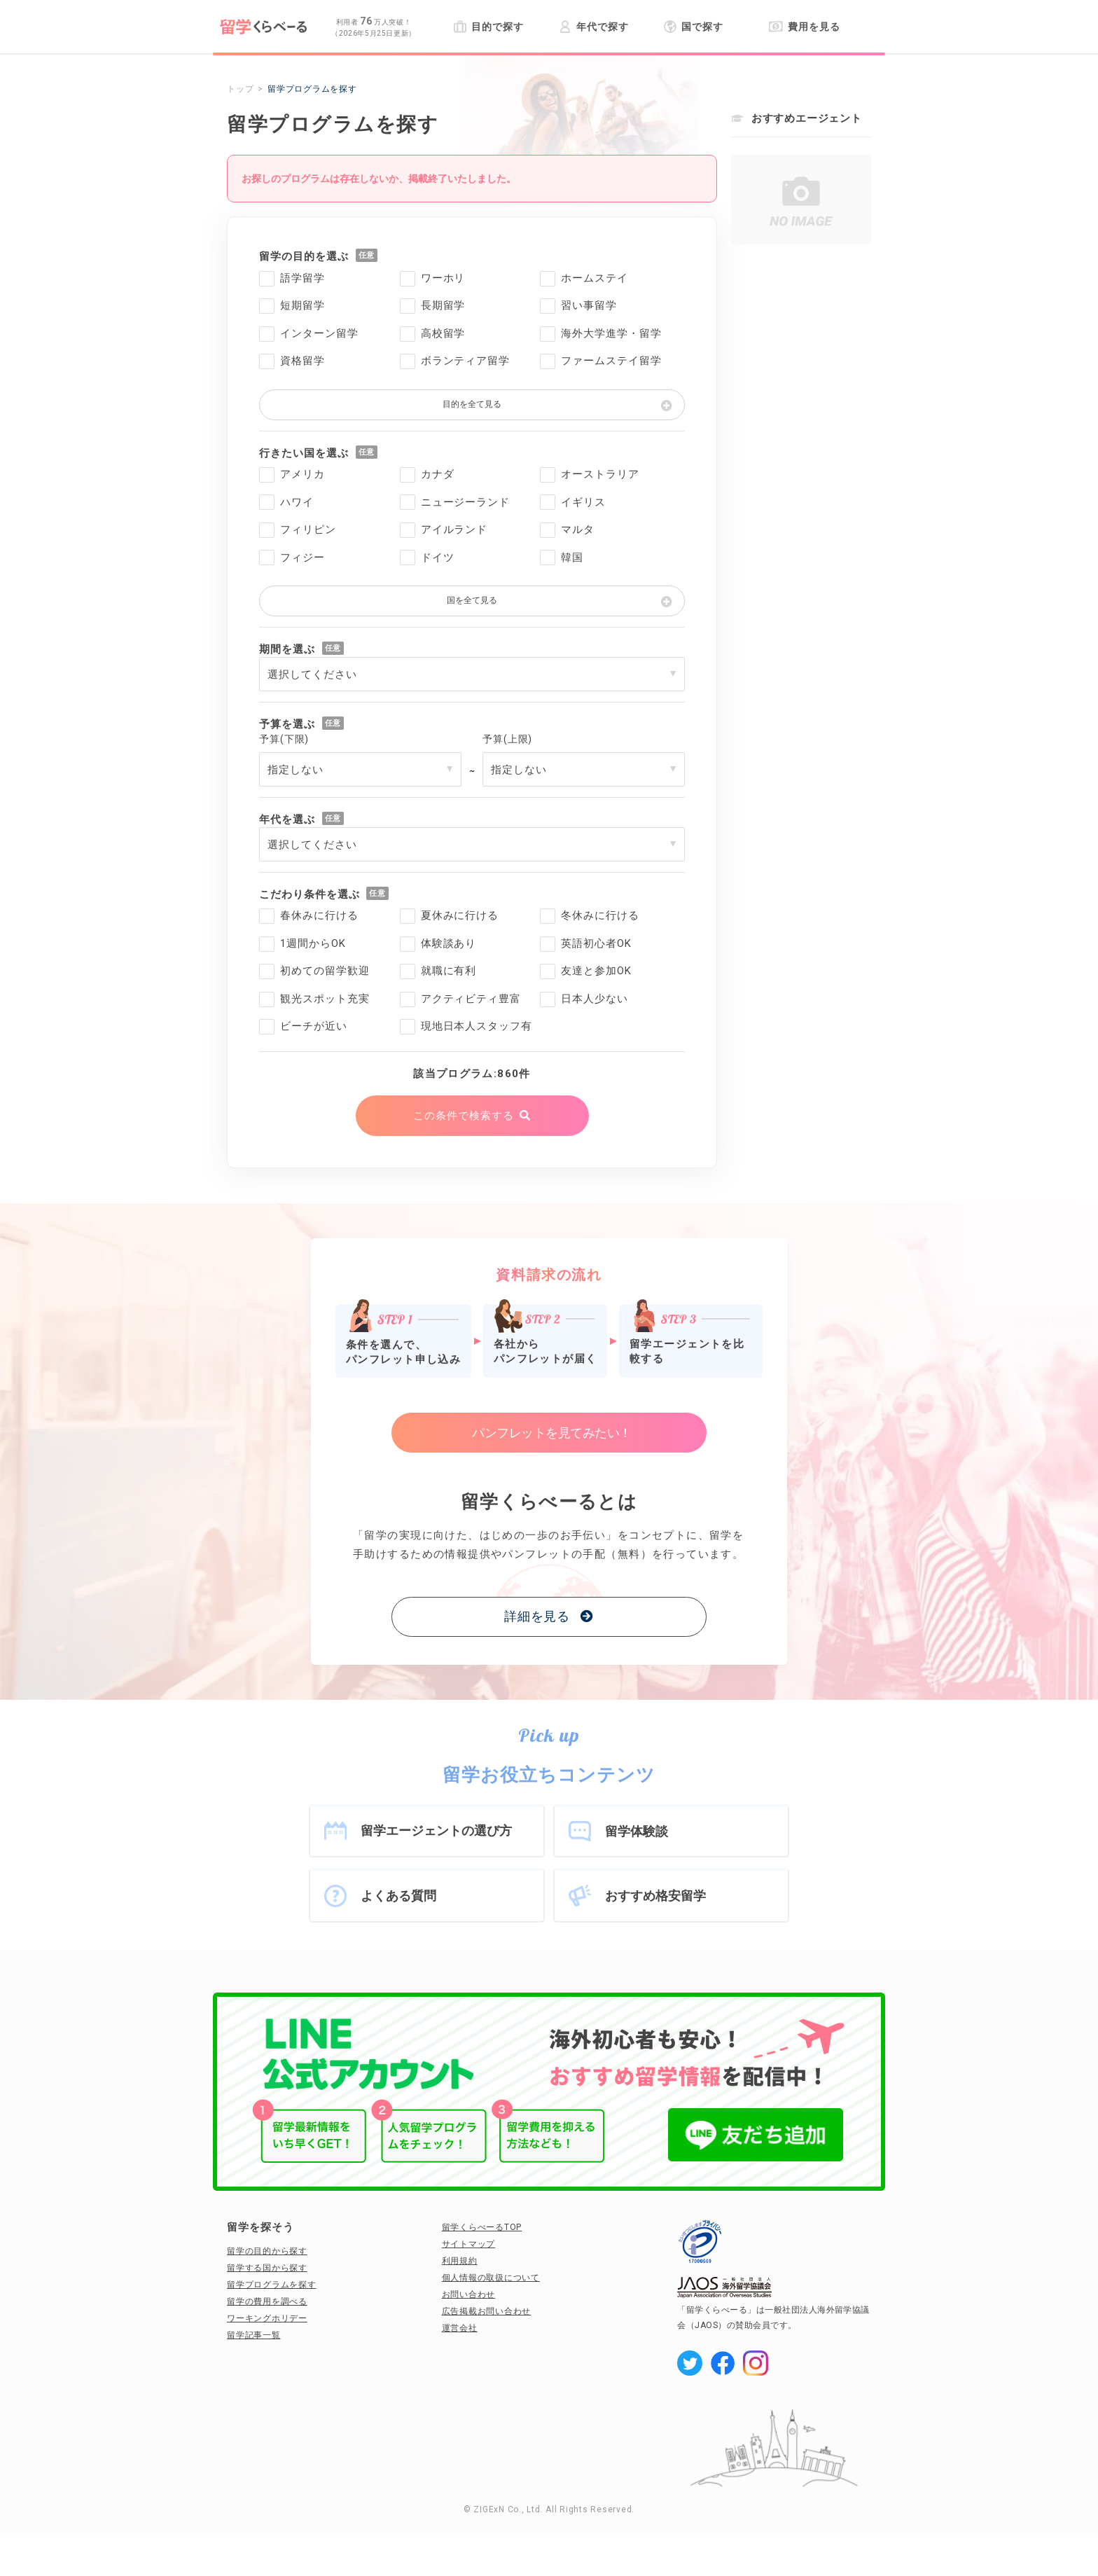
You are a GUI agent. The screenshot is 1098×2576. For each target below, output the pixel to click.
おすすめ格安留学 (655, 1895)
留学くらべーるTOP (482, 2227)
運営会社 (460, 2328)
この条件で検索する (463, 1115)
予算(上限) (507, 739)
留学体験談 (636, 1831)
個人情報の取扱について (491, 2278)
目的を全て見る (472, 404)
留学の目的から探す (267, 2251)
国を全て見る (472, 600)
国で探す (693, 26)
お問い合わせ (469, 2294)
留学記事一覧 (254, 2335)
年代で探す (593, 26)
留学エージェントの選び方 (436, 1830)
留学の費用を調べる (267, 2301)
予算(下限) (284, 739)
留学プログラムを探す (272, 2285)
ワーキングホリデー (267, 2318)
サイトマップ (469, 2244)
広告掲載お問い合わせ (486, 2311)
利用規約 (460, 2261)
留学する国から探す (267, 2268)
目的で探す (488, 26)
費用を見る (804, 26)
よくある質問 (398, 1895)
